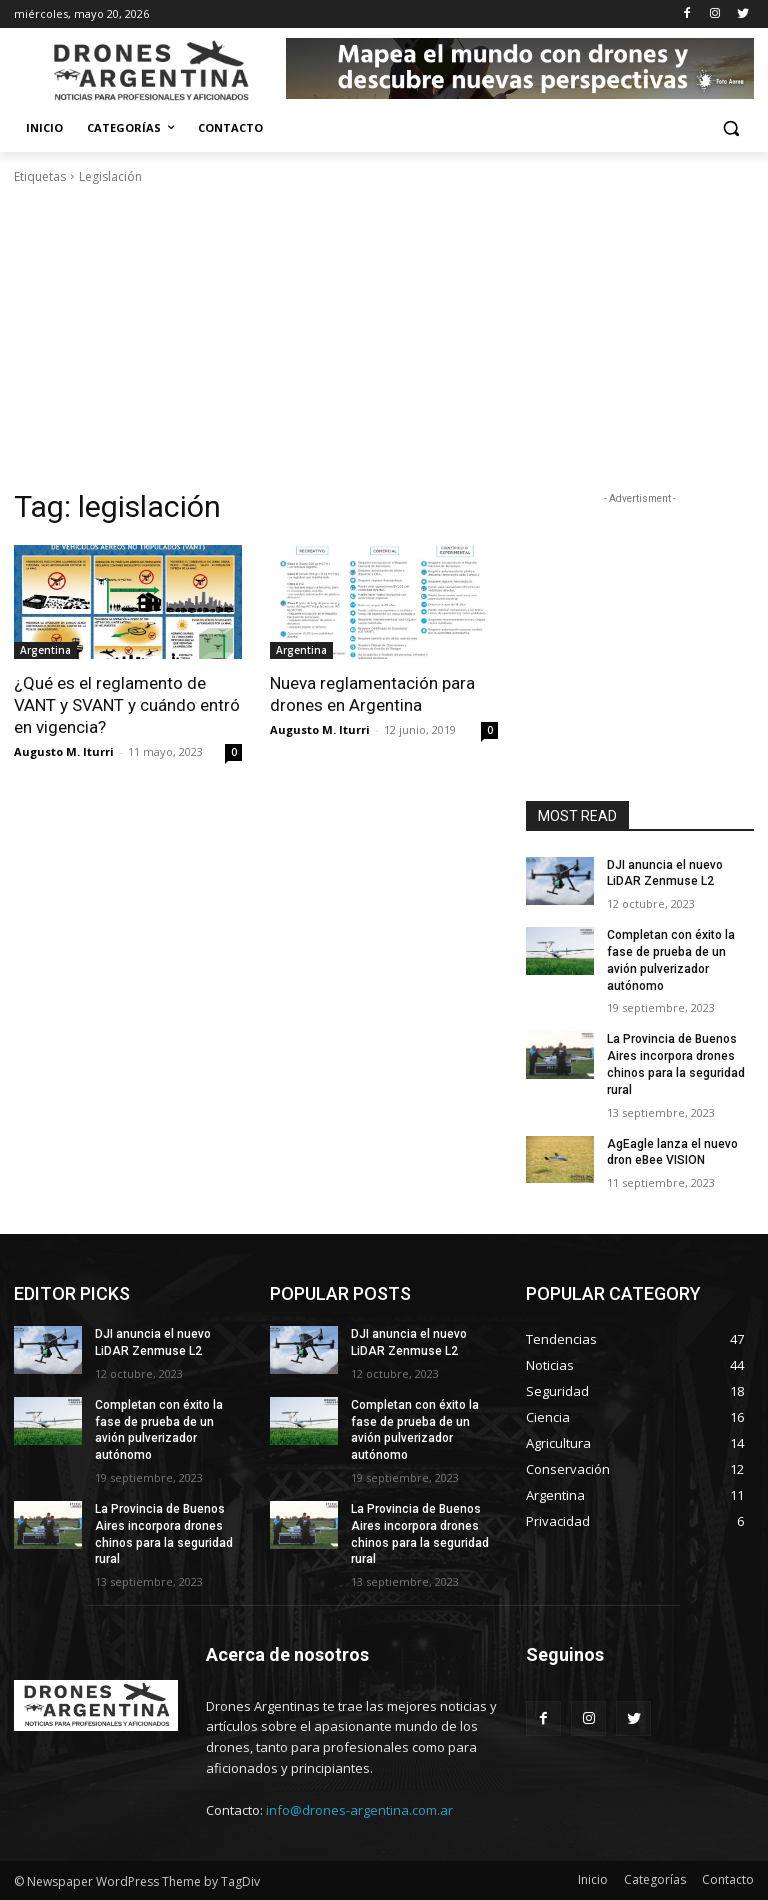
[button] (730, 128)
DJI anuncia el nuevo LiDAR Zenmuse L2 (665, 873)
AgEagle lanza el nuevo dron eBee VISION (672, 1152)
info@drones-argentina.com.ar (359, 1810)
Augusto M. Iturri (64, 751)
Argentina (45, 650)
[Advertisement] (384, 337)
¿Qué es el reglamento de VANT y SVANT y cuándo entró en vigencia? (127, 705)
